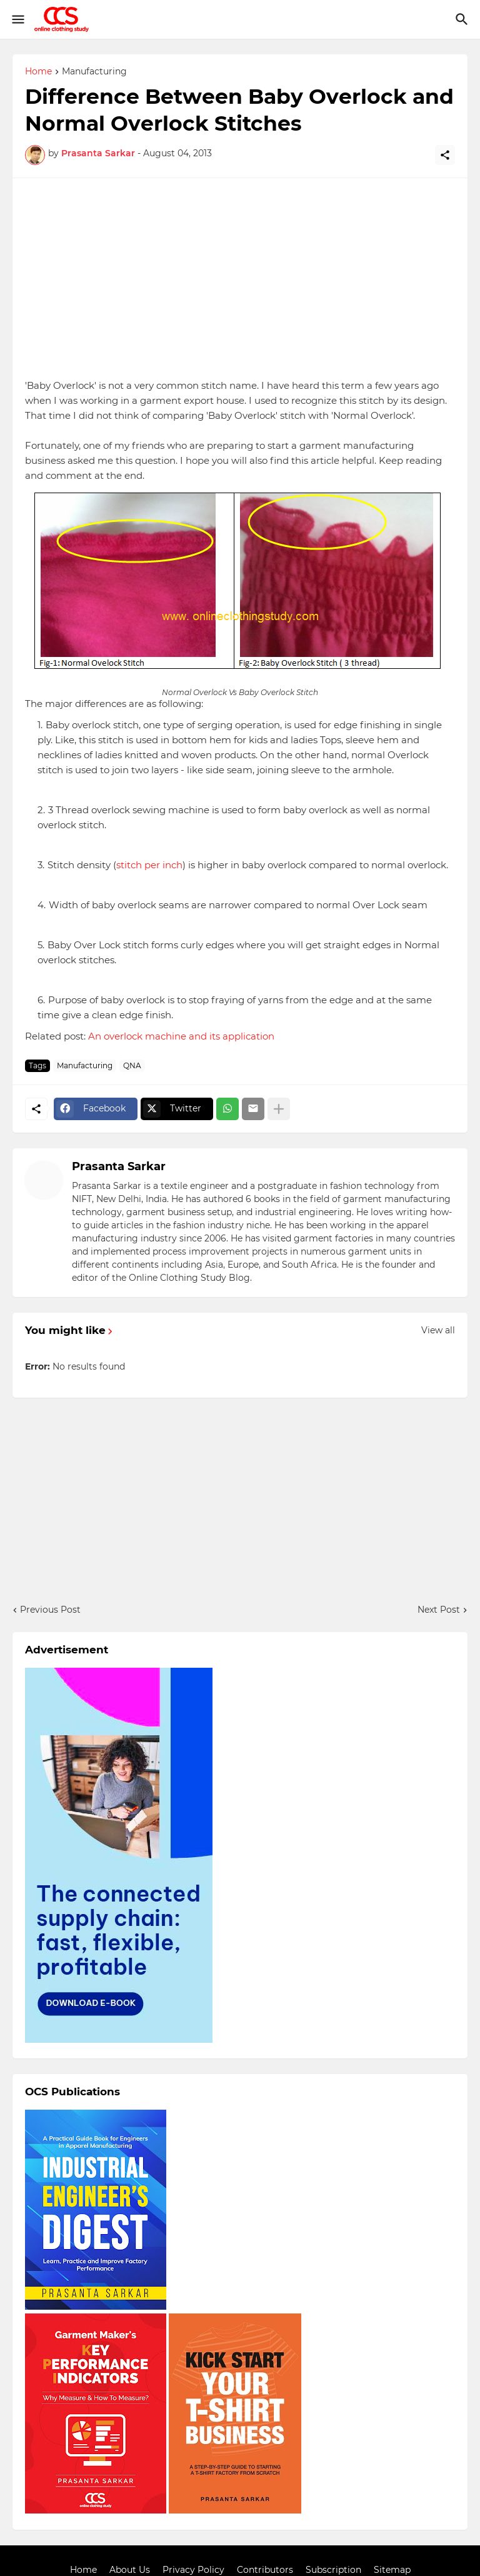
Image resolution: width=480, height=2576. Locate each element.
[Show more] (279, 1109)
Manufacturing (94, 72)
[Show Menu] (17, 19)
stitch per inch (149, 865)
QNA (132, 1065)
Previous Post (50, 1609)
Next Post (439, 1609)
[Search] (463, 19)
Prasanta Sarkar (119, 1166)
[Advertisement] (240, 278)
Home (38, 72)
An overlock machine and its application (181, 1036)
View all (438, 1330)
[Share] (445, 155)
